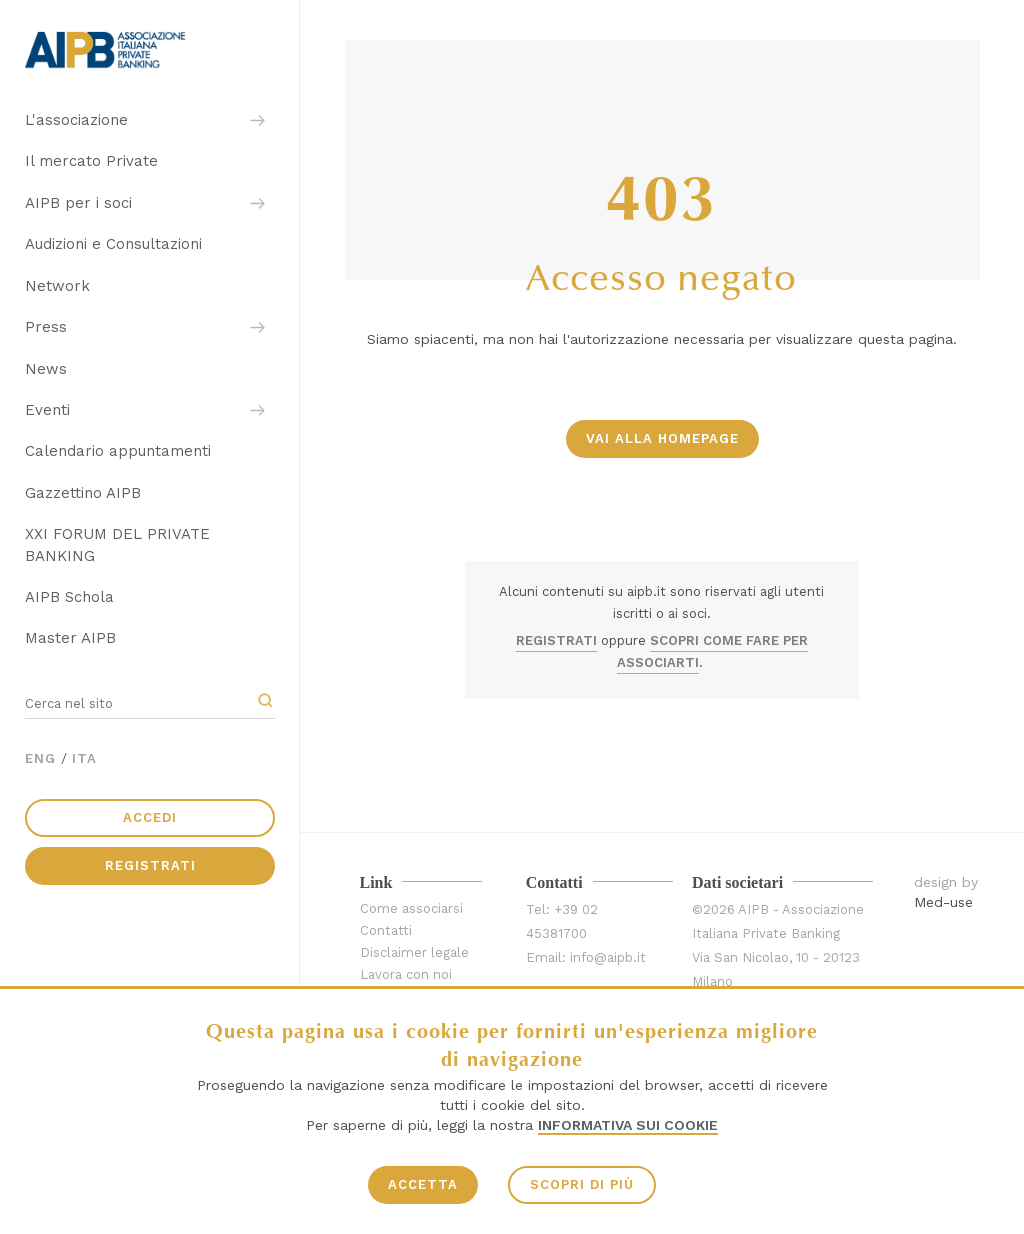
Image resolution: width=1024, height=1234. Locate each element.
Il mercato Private (91, 161)
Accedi (150, 817)
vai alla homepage (662, 438)
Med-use (943, 902)
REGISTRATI (556, 640)
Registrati (150, 865)
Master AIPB (70, 638)
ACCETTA (423, 1184)
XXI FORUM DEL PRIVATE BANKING (117, 544)
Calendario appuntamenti (118, 451)
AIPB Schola (69, 597)
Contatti (386, 930)
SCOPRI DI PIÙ (582, 1184)
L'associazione (76, 120)
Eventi (47, 410)
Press (46, 327)
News (46, 369)
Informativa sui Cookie (628, 1125)
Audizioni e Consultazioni (113, 244)
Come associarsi (411, 908)
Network (57, 286)
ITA (84, 758)
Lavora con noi (406, 974)
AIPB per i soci (78, 203)
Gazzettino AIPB (83, 493)
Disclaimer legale (414, 952)
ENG (40, 758)
